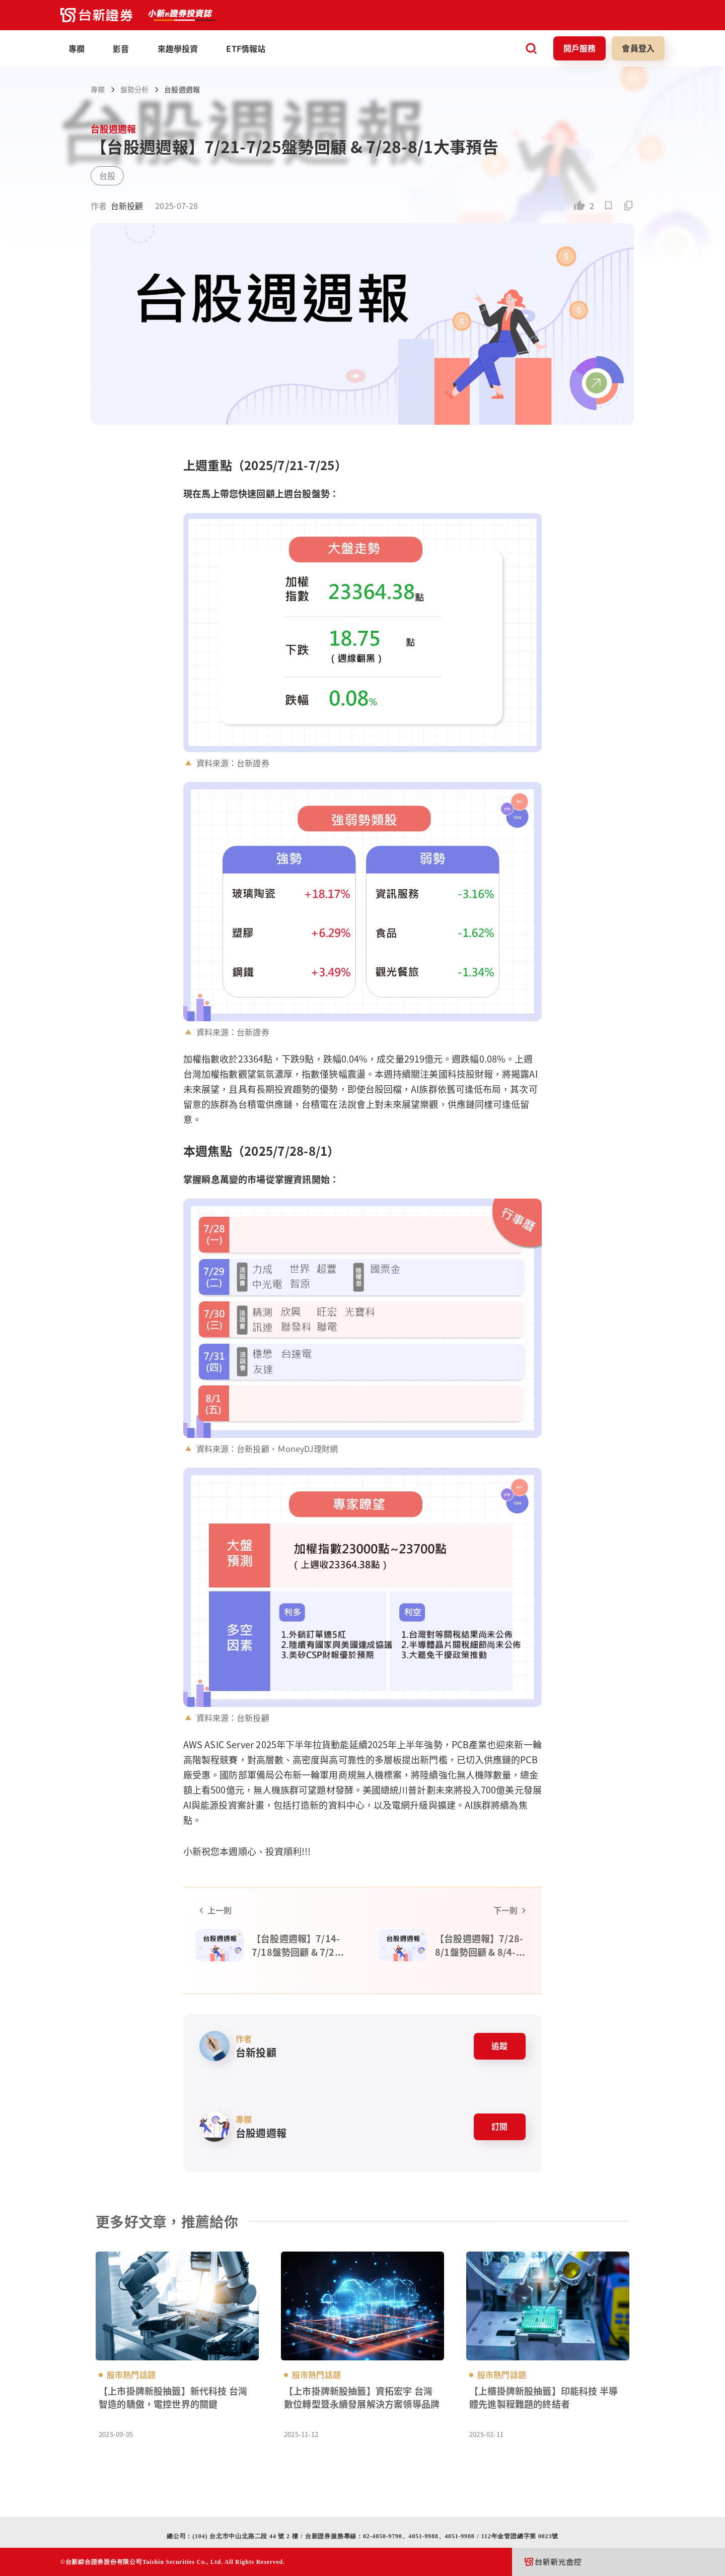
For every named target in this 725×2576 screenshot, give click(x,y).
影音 (121, 48)
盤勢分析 (134, 89)
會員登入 (638, 48)
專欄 (98, 89)
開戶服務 (579, 48)
